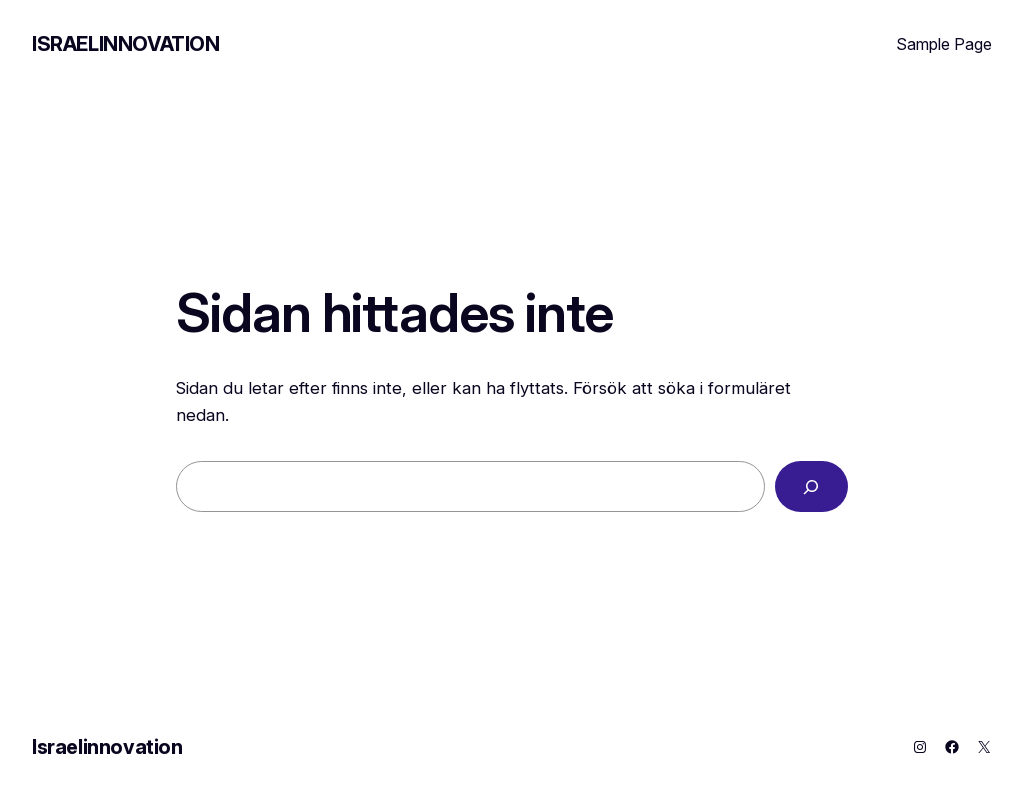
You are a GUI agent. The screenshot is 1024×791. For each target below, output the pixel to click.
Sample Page (944, 44)
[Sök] (811, 486)
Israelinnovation (126, 44)
